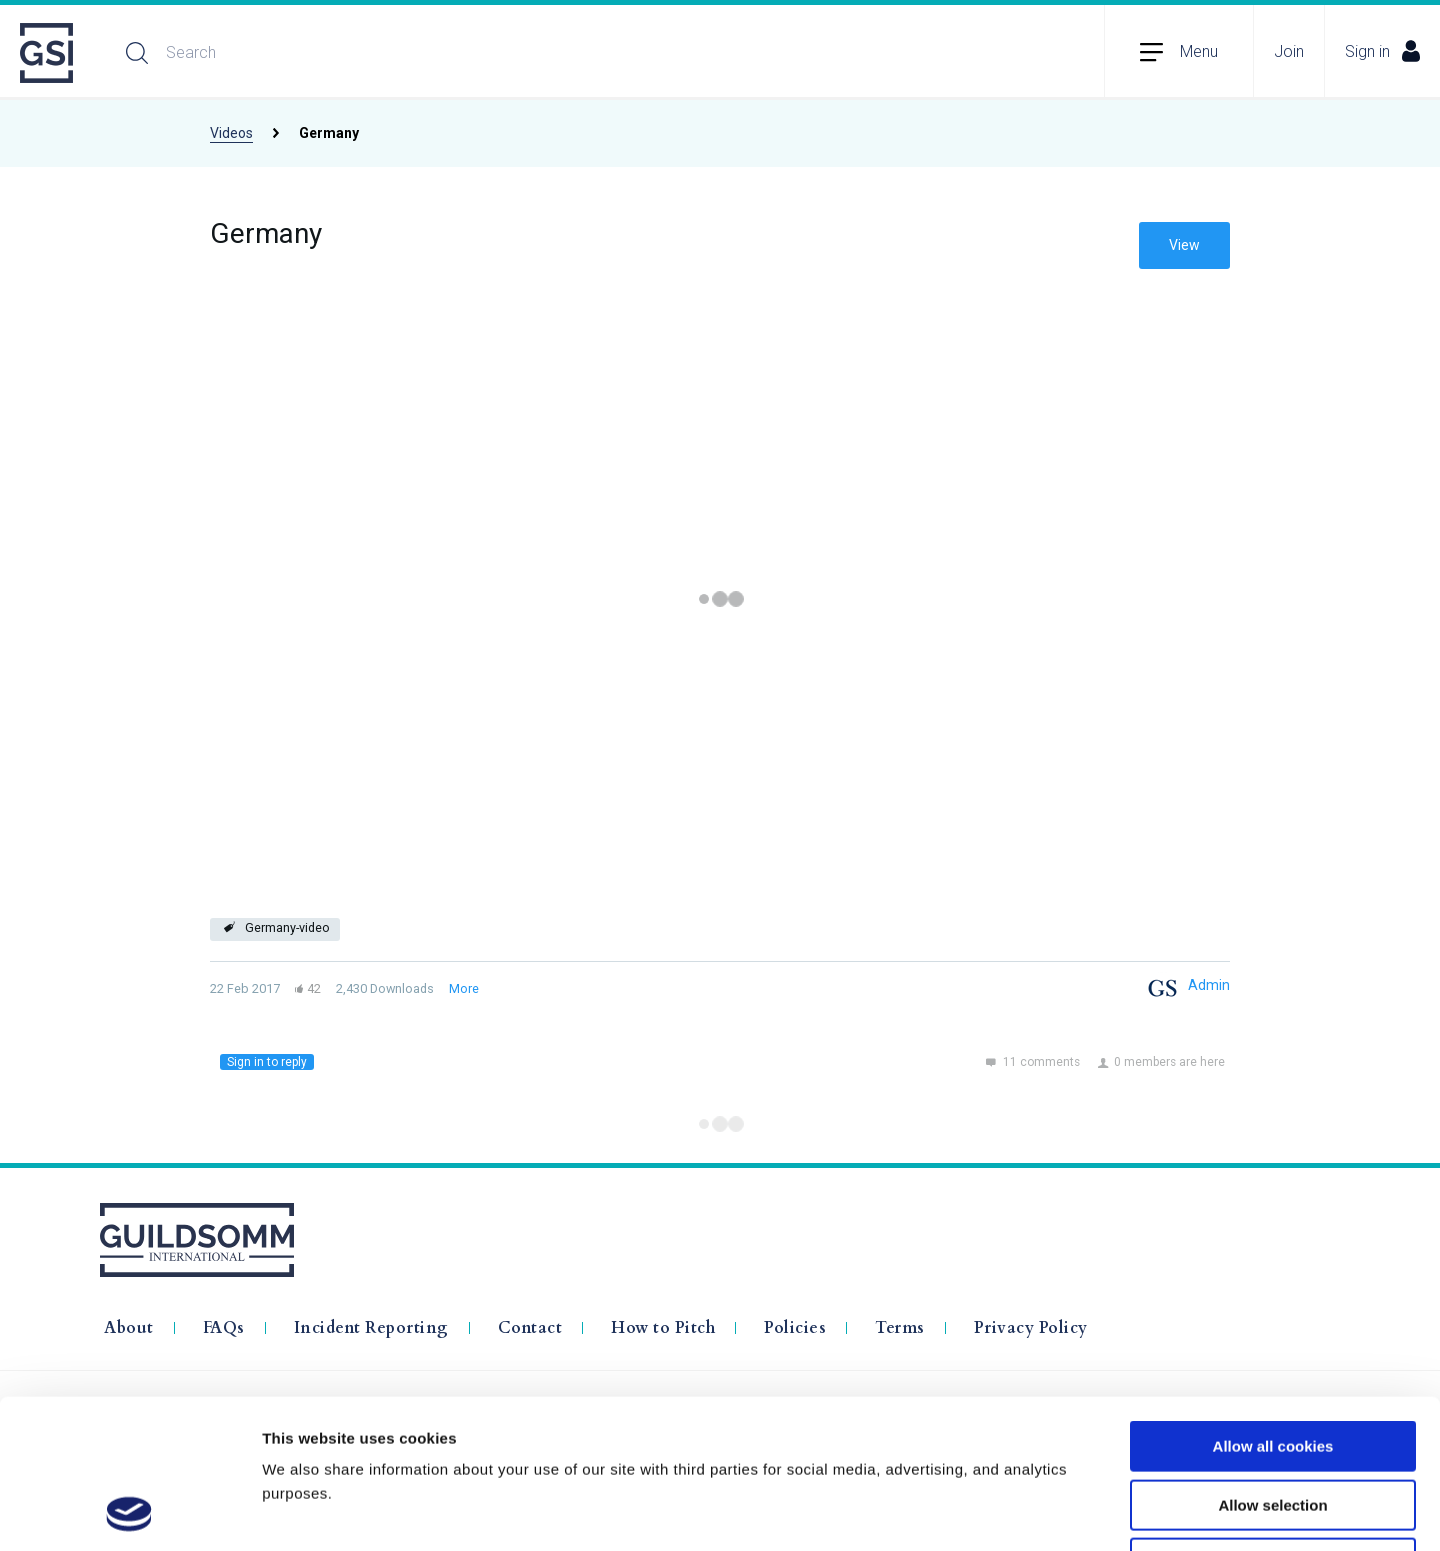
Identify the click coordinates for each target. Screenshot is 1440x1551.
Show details (1049, 1511)
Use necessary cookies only (1273, 1423)
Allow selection (1272, 1365)
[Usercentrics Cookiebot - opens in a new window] (129, 1512)
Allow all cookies (1273, 1306)
